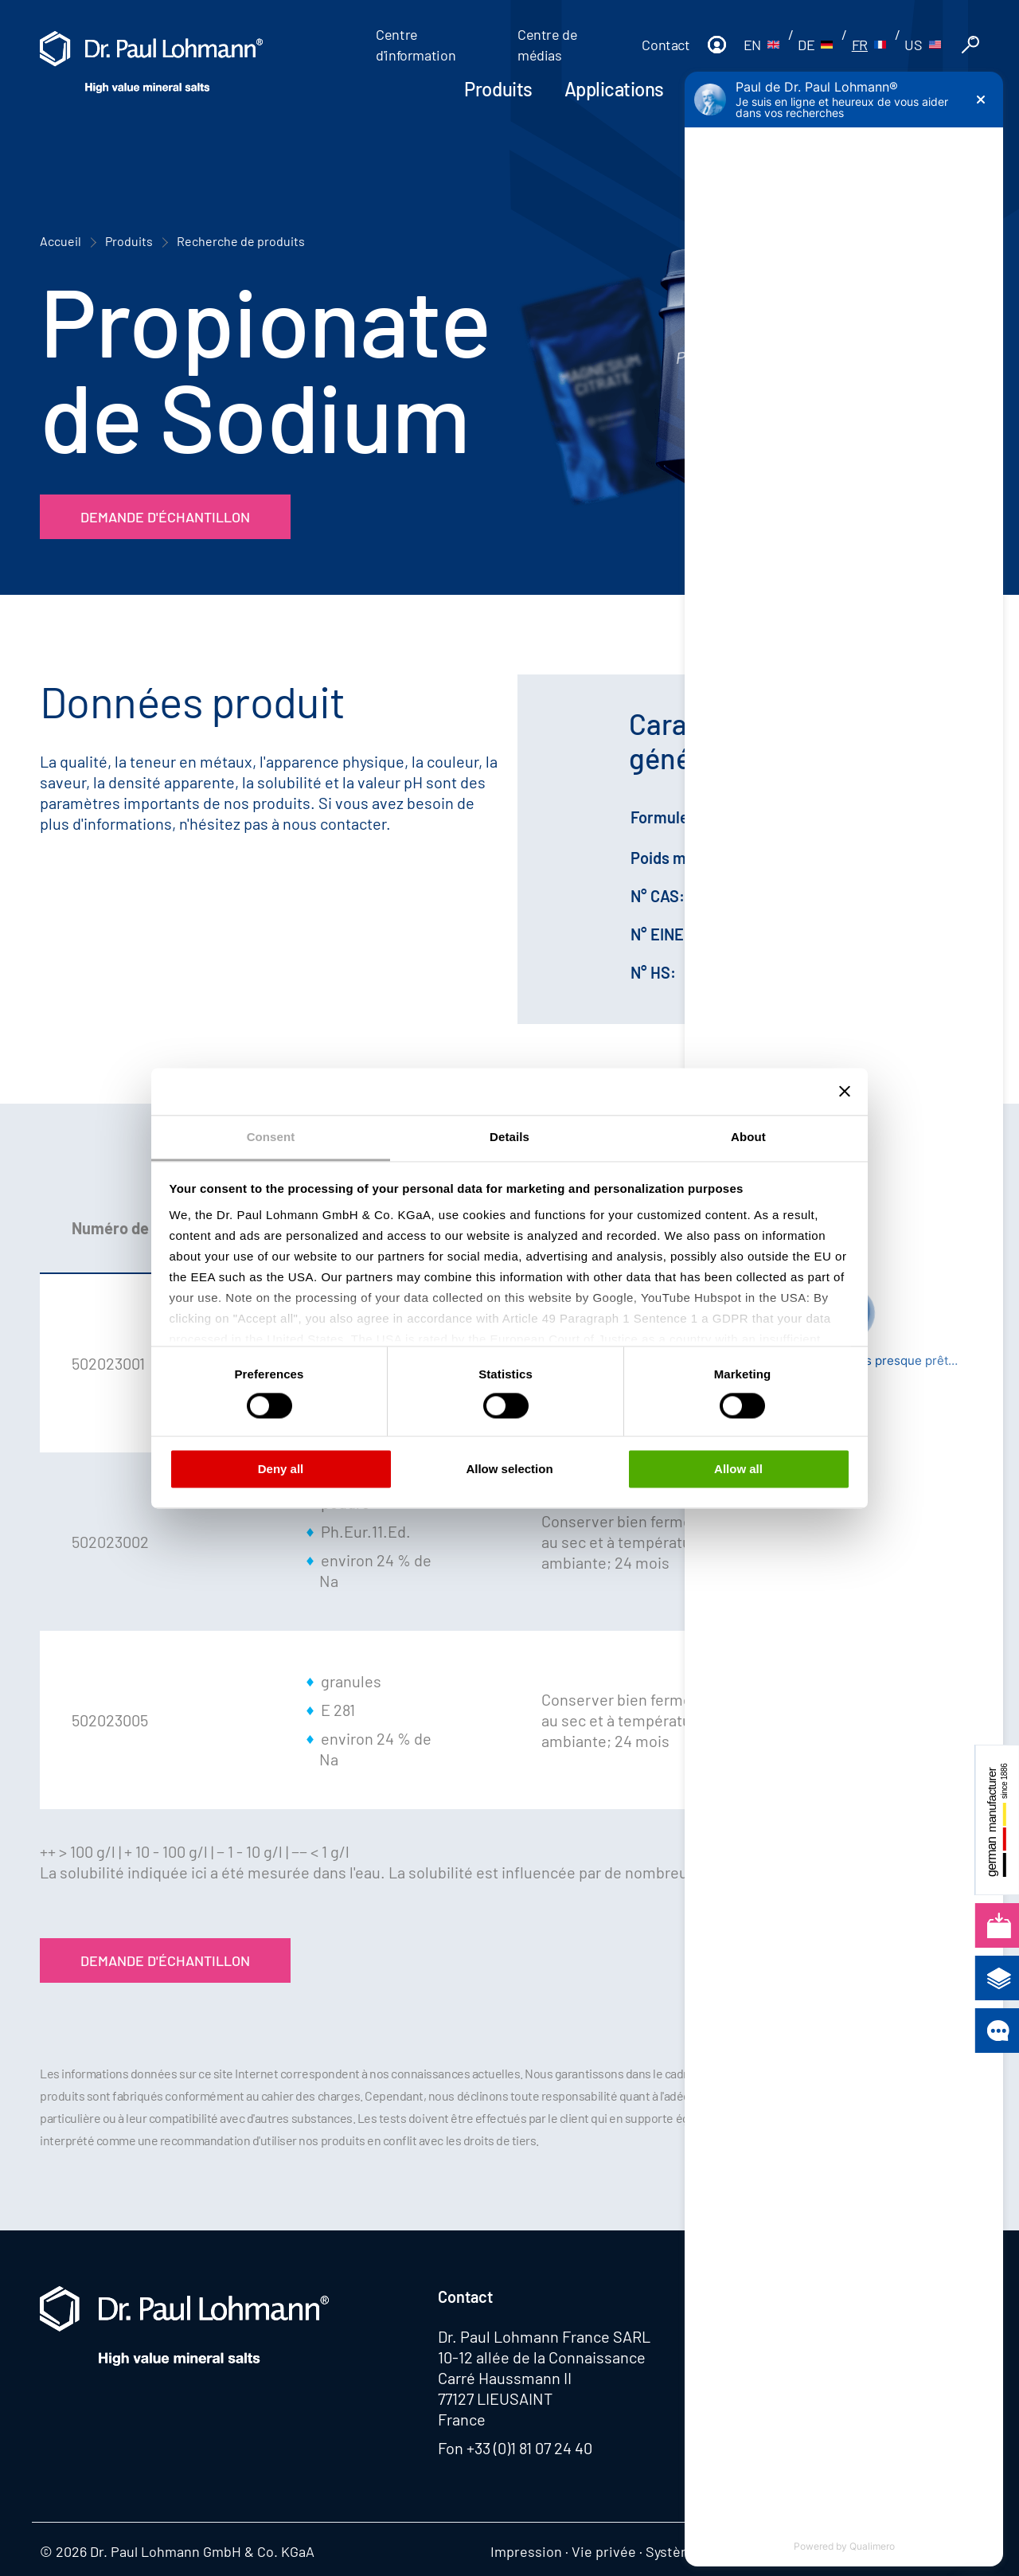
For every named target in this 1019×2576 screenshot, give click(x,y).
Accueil (60, 240)
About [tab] (748, 1136)
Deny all (281, 1469)
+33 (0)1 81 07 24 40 (529, 2447)
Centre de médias (547, 44)
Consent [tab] (271, 1136)
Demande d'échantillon (165, 517)
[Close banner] (844, 1090)
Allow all (738, 1469)
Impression (526, 2551)
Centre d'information (415, 44)
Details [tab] (509, 1136)
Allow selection (509, 1469)
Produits (498, 88)
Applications (614, 88)
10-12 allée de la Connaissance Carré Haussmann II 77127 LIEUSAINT (542, 2377)
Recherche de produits (241, 240)
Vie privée (604, 2551)
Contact (665, 44)
